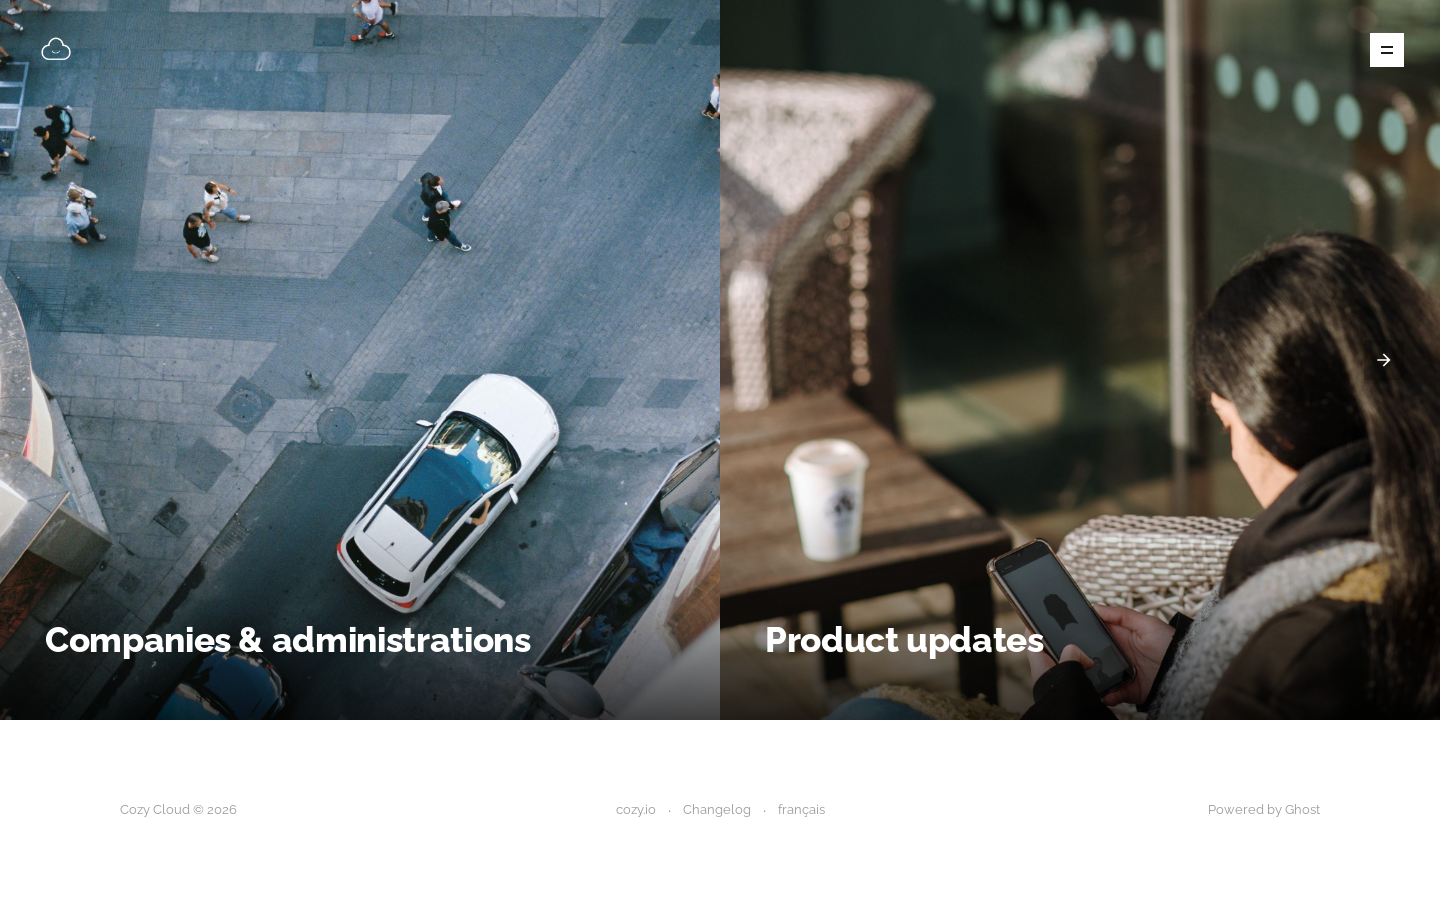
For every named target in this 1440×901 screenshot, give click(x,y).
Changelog (717, 809)
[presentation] (1384, 360)
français (801, 809)
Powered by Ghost (1264, 809)
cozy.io (636, 809)
